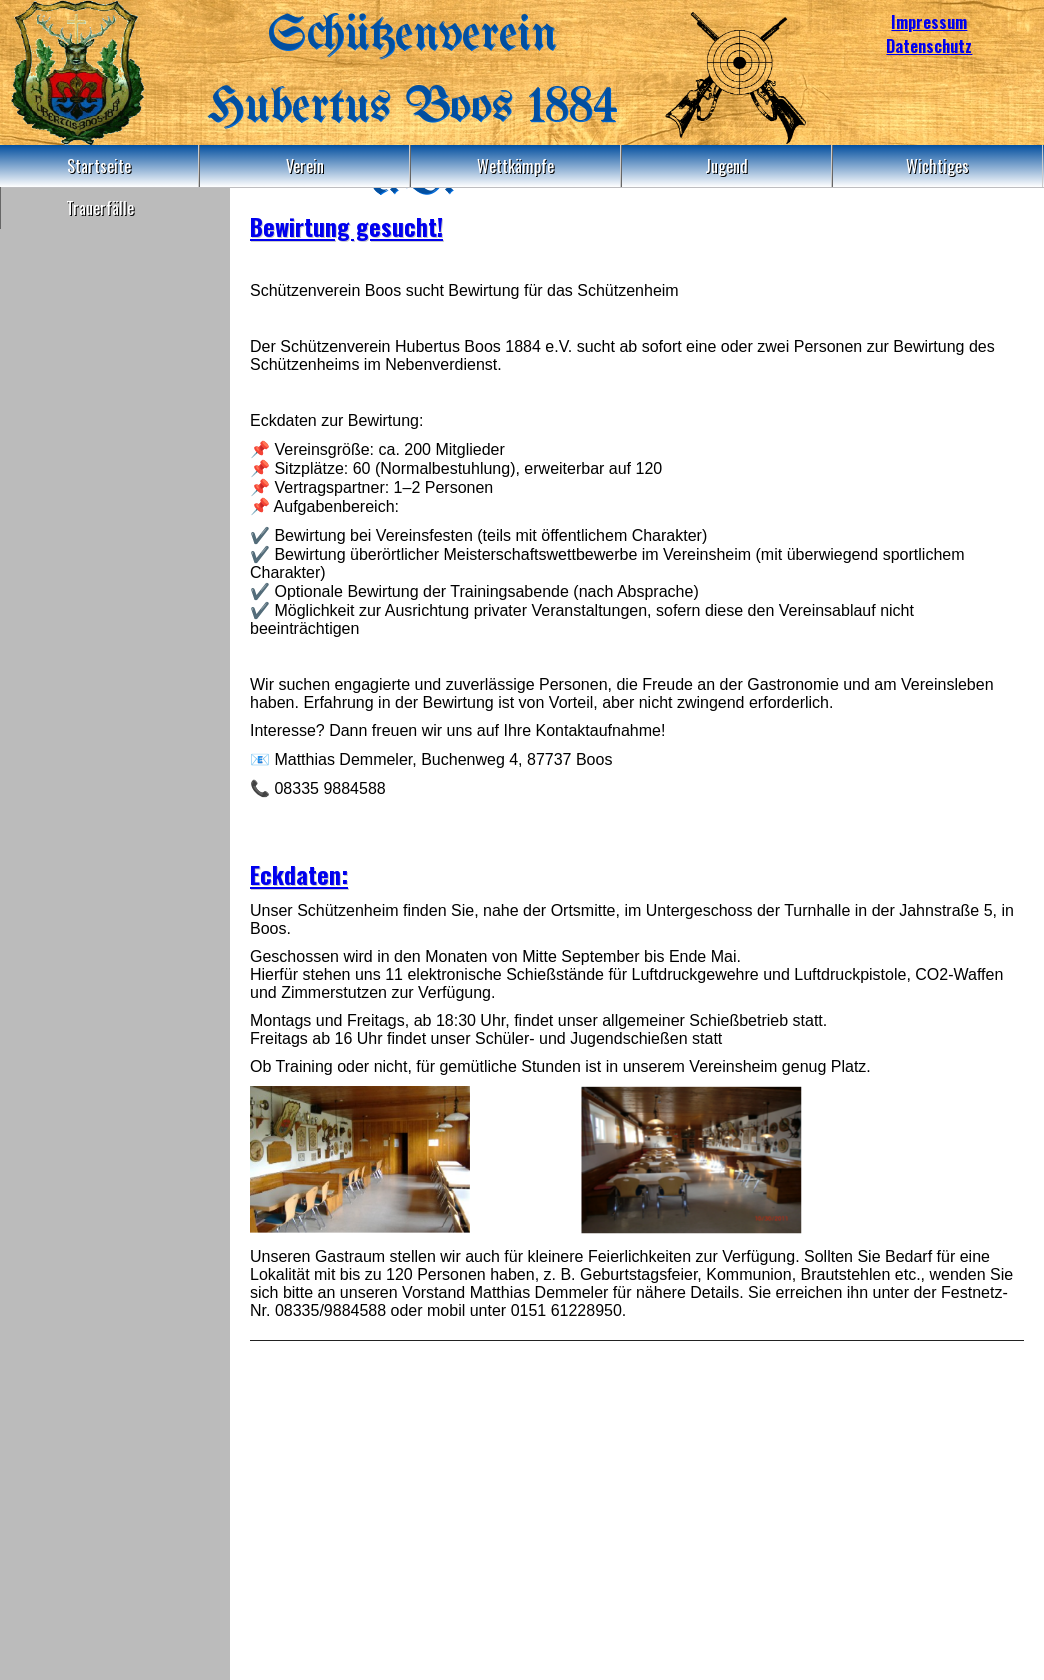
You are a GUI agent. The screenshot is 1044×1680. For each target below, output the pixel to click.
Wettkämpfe (515, 166)
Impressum (929, 22)
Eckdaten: (299, 874)
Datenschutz (929, 46)
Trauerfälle (100, 208)
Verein (305, 166)
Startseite (99, 166)
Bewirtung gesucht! (346, 226)
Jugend (726, 166)
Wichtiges (937, 166)
